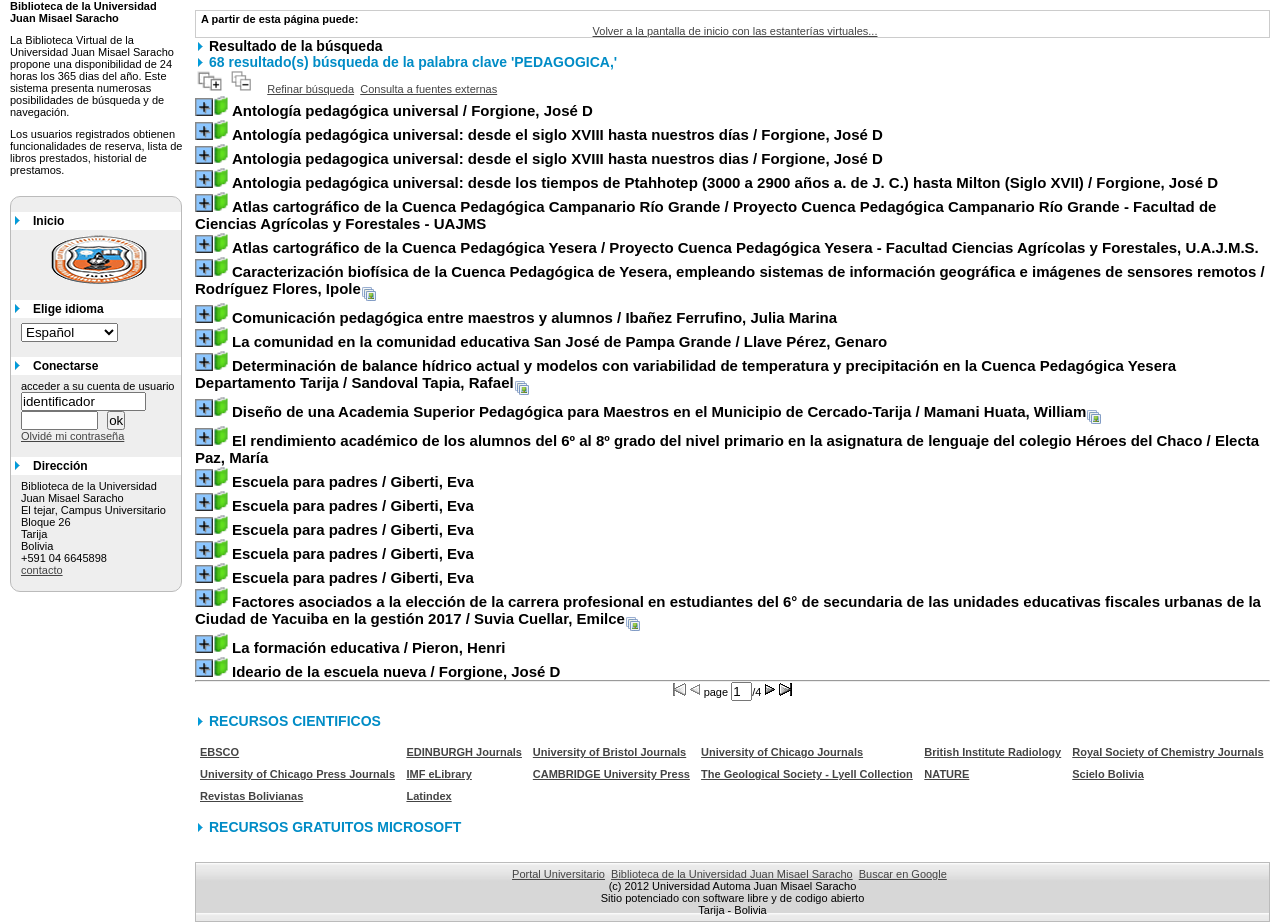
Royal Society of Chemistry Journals (1167, 752)
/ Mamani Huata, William (659, 411)
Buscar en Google (903, 874)
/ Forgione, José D (412, 110)
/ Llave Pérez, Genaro (559, 341)
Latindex (428, 796)
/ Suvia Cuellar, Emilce (728, 610)
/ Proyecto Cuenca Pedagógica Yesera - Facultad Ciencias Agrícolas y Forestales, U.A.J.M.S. (745, 247)
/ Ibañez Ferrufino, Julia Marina (534, 317)
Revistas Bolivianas (251, 796)
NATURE (946, 774)
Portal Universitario (558, 874)
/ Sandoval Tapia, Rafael (685, 374)
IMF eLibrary (438, 774)
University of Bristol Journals (609, 752)
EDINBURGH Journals (464, 752)
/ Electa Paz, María (727, 449)
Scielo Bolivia (1108, 774)
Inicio (48, 221)
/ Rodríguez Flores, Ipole (730, 280)
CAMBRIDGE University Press (611, 774)
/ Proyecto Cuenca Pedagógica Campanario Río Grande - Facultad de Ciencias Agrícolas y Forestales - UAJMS (705, 215)
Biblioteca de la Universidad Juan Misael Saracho (732, 874)
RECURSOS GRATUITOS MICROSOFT (335, 827)
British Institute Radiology (992, 752)
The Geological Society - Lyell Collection (807, 774)
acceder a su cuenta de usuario (98, 386)
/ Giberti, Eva (353, 481)
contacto (42, 570)
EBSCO (219, 752)
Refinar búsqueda (310, 89)
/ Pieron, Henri (368, 647)
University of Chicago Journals (782, 752)
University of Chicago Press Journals (297, 774)
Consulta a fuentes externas (428, 89)
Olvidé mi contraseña (72, 436)
